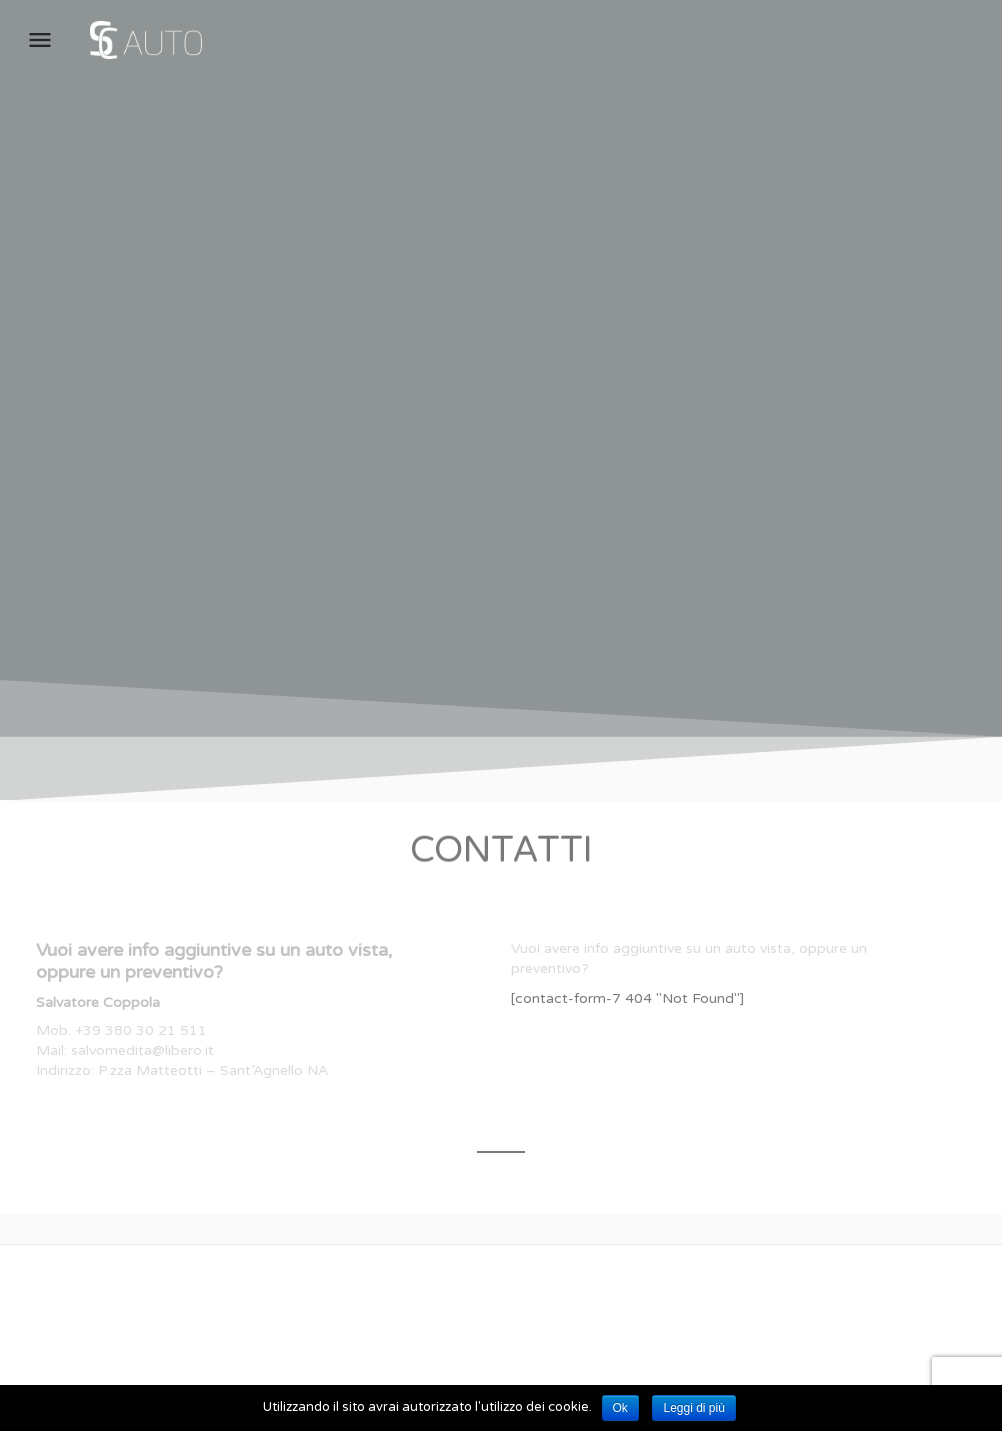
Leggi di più (693, 1408)
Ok (620, 1408)
